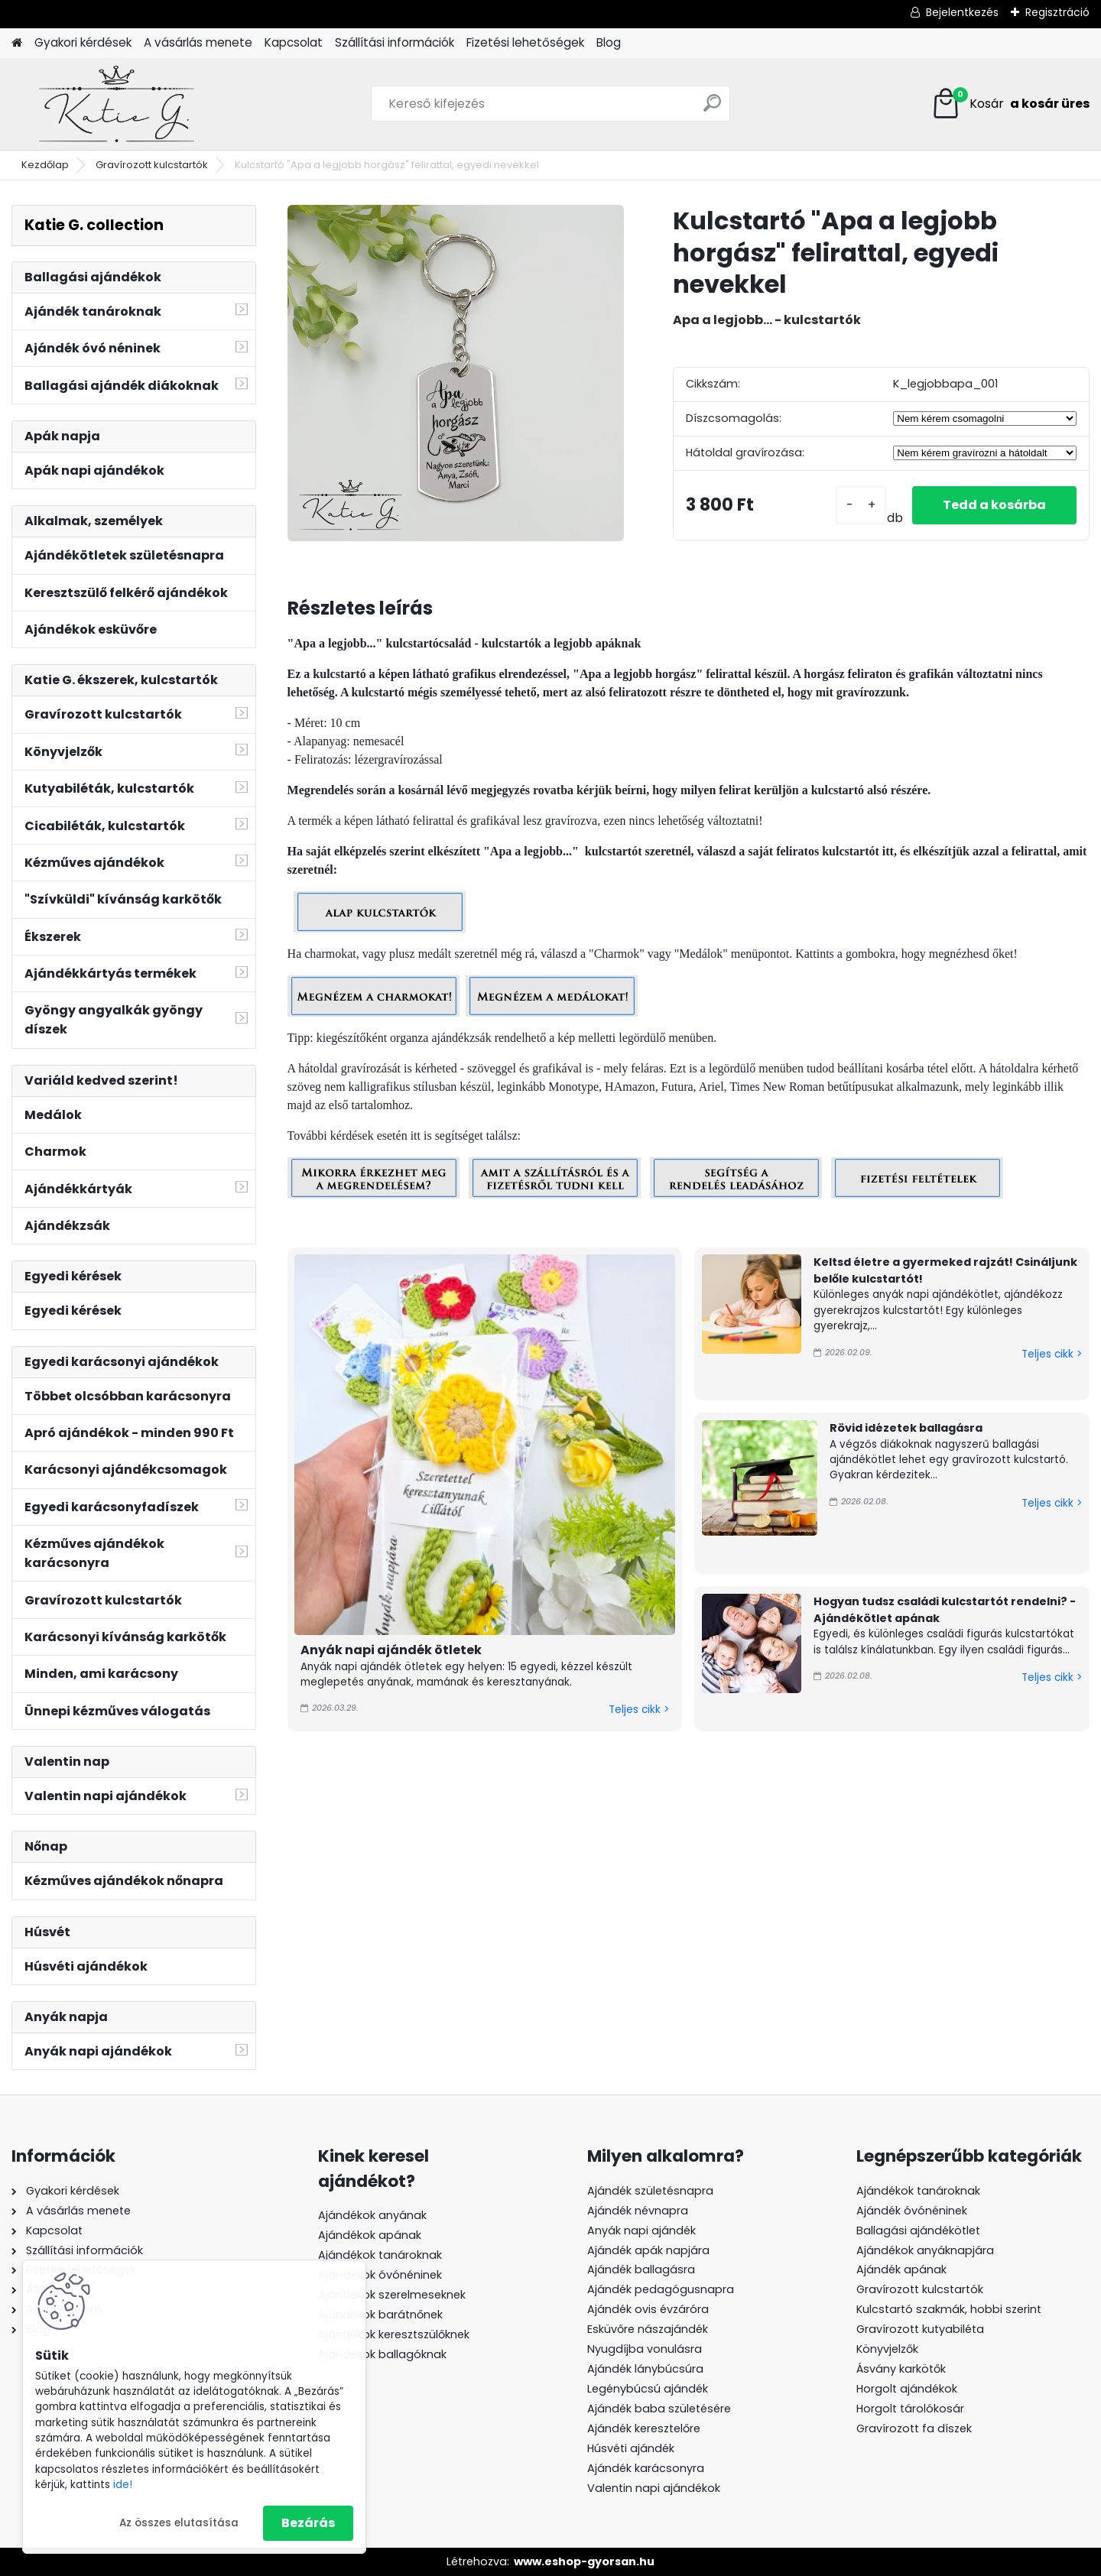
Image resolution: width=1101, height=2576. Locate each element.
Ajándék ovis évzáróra (648, 2309)
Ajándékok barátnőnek (380, 2314)
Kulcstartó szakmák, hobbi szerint (948, 2309)
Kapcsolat (294, 42)
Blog (608, 42)
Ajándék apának (903, 2269)
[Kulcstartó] (455, 373)
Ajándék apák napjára (648, 2250)
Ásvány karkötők (901, 2368)
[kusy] (861, 505)
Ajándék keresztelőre (643, 2428)
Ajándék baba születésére (659, 2408)
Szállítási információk (394, 42)
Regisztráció (1057, 12)
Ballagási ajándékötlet (918, 2230)
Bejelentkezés (962, 12)
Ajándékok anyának (372, 2215)
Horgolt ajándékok (906, 2388)
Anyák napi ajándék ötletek (391, 1650)
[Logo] (116, 104)
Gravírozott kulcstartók (152, 164)
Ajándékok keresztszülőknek (393, 2334)
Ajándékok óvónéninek (380, 2274)
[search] (712, 109)
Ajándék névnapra (637, 2210)
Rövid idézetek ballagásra (906, 1428)
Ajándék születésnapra (650, 2190)
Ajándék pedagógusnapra (660, 2289)
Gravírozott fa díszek (914, 2428)
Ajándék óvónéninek (911, 2210)
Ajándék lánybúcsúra (645, 2368)
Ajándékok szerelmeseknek (392, 2294)
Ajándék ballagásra (641, 2269)
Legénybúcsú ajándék (647, 2388)
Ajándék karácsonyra (645, 2468)
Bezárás (308, 2523)
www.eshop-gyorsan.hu (584, 2561)
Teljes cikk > (639, 1709)
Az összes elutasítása (179, 2523)
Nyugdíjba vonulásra (644, 2349)
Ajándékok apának (369, 2235)
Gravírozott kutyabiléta (920, 2329)
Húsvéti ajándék (630, 2448)
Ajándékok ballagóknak (382, 2354)
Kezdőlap (45, 164)
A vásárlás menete (198, 42)
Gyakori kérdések (83, 42)
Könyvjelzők (887, 2349)
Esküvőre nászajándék (647, 2329)
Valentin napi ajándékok (653, 2488)
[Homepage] (16, 43)
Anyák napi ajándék (641, 2230)
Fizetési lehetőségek (525, 42)
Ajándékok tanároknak (380, 2255)
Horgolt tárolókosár (910, 2408)
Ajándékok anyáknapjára (925, 2250)
